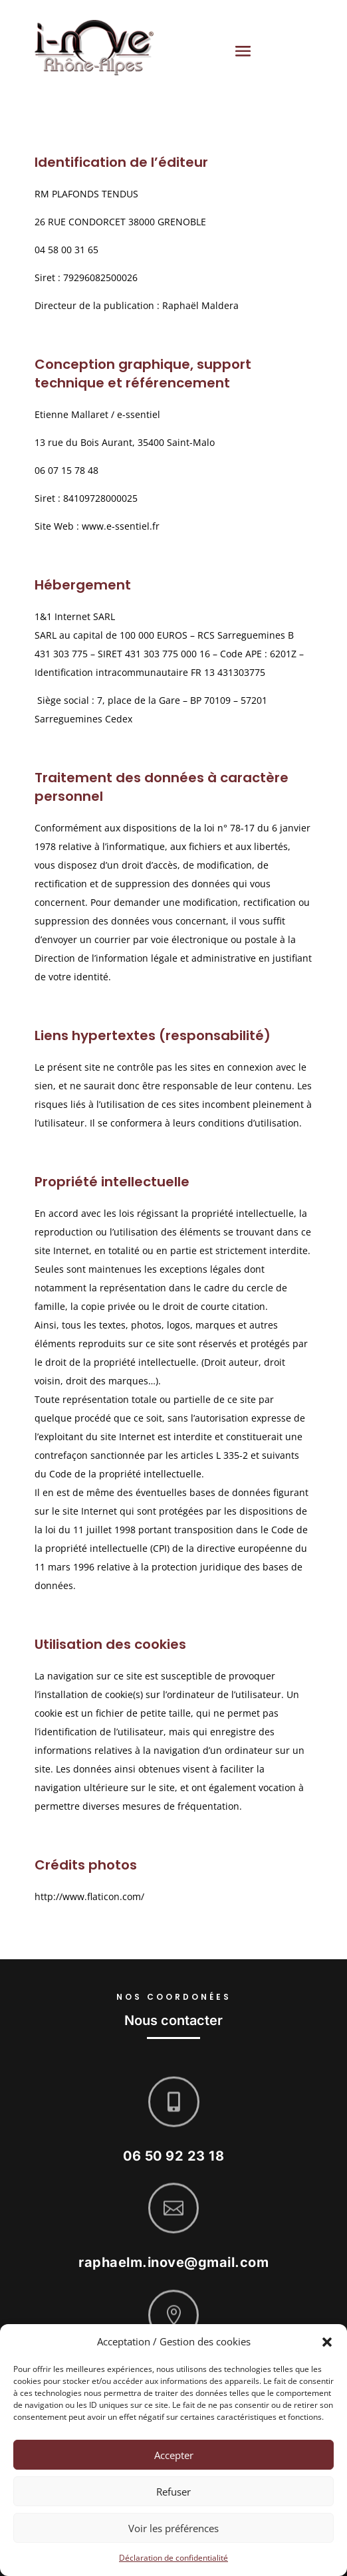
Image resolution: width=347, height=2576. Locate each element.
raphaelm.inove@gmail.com (173, 2273)
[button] (327, 2342)
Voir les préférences (173, 2528)
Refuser (173, 2491)
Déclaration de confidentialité (173, 2557)
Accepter (173, 2455)
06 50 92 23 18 (173, 2166)
